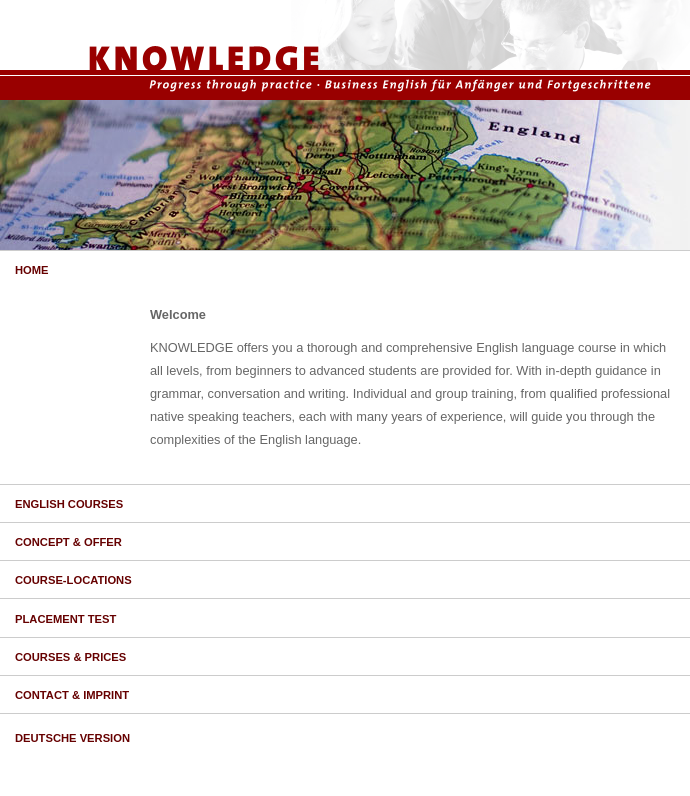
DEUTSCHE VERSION (72, 738)
